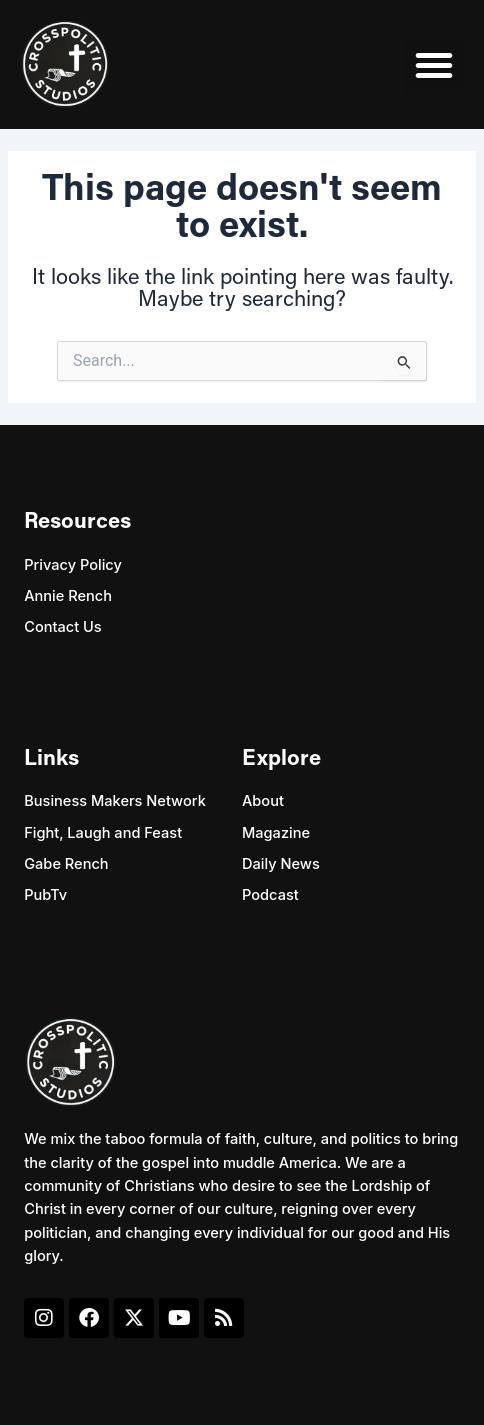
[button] (434, 65)
